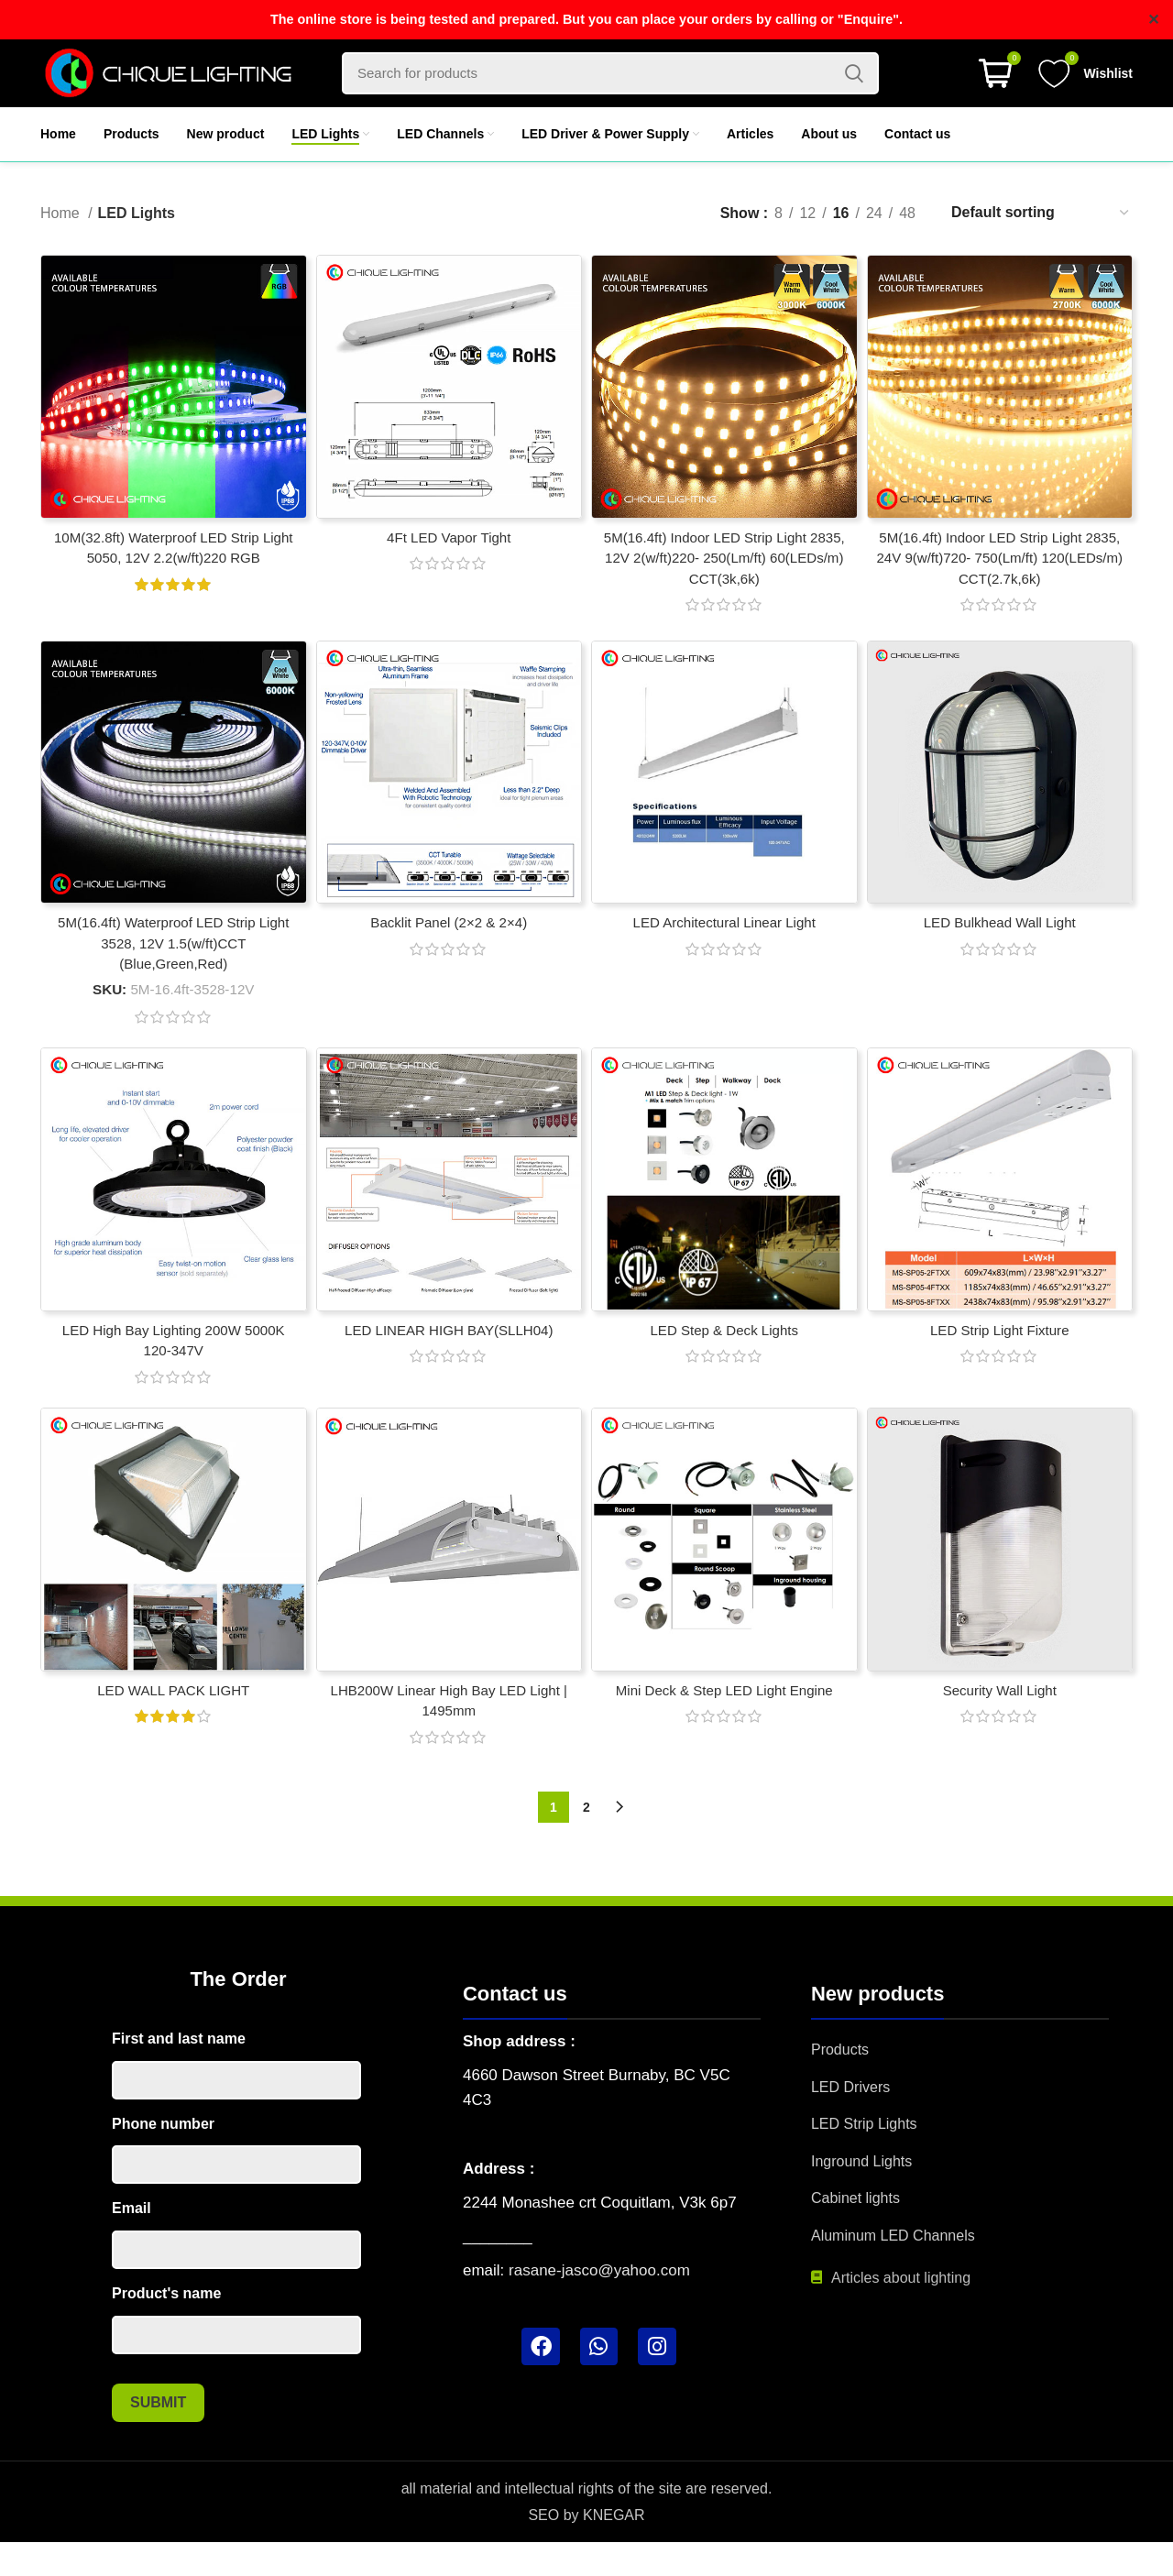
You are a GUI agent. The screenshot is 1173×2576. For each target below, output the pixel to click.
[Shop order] (1041, 241)
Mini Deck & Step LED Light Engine (723, 1718)
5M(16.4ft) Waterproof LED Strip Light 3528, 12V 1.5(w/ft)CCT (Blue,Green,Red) (173, 971)
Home (61, 241)
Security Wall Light (999, 1718)
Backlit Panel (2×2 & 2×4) (449, 951)
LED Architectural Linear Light (724, 951)
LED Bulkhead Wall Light (999, 951)
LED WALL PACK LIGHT (173, 1718)
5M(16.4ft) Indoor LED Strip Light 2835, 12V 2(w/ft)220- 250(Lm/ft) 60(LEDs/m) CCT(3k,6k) (724, 586)
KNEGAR (614, 2543)
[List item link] (960, 2078)
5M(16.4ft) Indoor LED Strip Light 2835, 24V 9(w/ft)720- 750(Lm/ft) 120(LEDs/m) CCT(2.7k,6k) (999, 586)
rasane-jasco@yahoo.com (599, 2298)
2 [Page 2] (586, 1835)
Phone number (163, 2152)
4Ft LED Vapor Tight (449, 566)
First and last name (179, 2067)
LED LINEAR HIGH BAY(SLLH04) (449, 1358)
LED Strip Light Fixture (999, 1358)
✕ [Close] (1153, 19)
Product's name (166, 2321)
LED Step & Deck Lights (724, 1358)
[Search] (610, 87)
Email (131, 2236)
